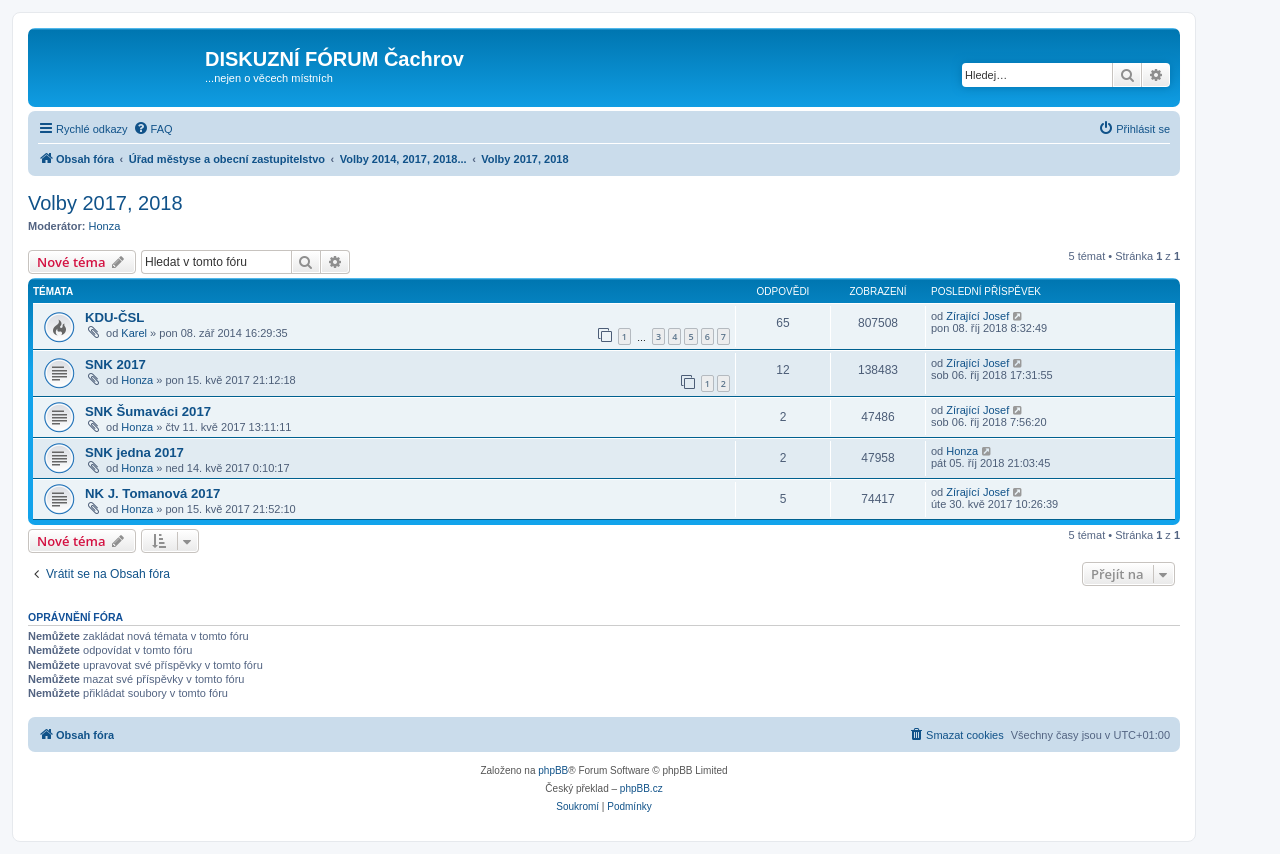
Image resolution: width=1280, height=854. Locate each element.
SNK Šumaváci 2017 (148, 411)
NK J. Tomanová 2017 (152, 493)
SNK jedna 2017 (134, 452)
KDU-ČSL (114, 317)
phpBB (553, 770)
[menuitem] (153, 129)
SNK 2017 (115, 364)
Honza (105, 226)
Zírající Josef (977, 316)
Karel (134, 333)
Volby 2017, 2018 (105, 203)
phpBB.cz (641, 788)
